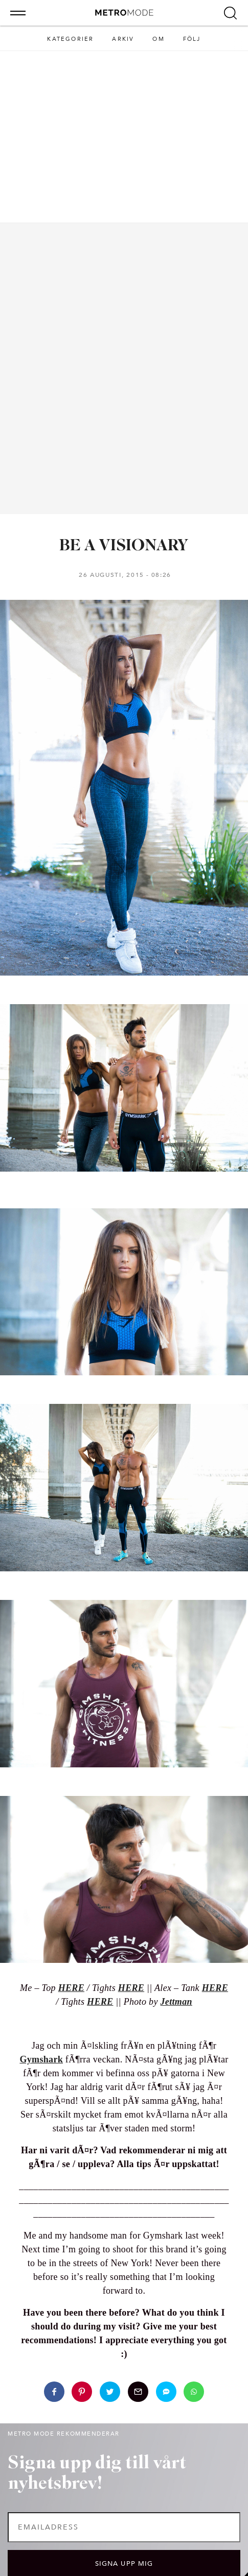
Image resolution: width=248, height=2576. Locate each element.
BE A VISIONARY (124, 546)
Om (158, 39)
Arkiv (123, 39)
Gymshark (41, 2059)
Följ (192, 39)
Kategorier (70, 39)
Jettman (176, 2002)
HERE (100, 2002)
